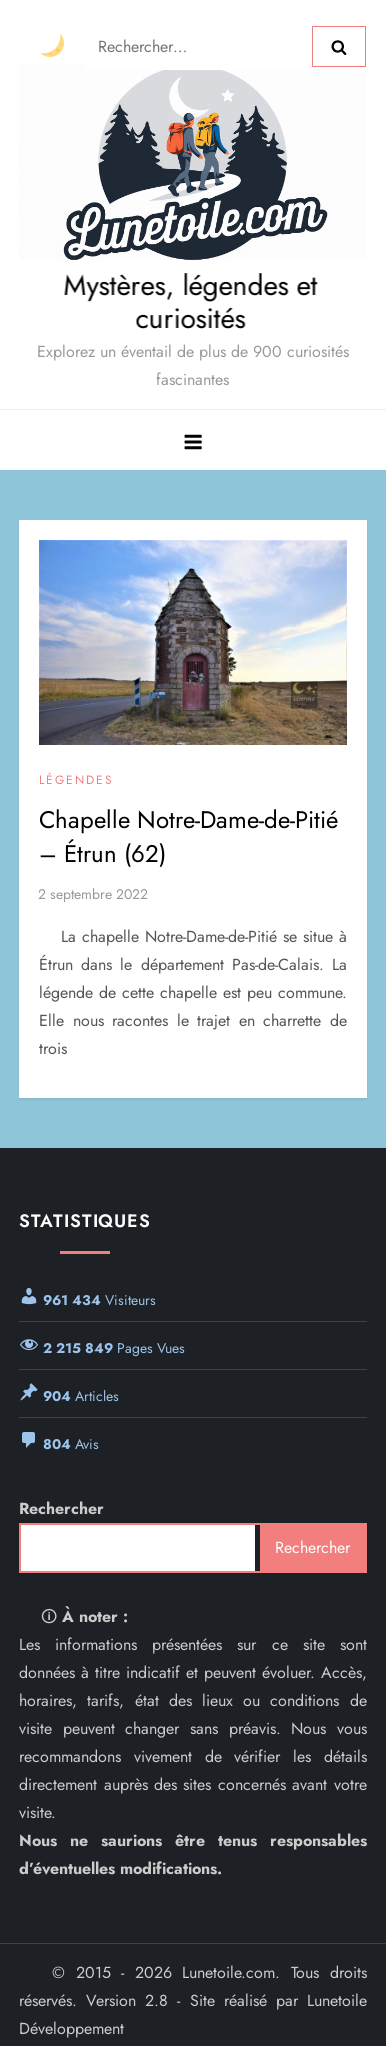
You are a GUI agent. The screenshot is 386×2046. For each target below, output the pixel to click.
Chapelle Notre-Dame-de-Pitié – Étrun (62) (188, 836)
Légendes (76, 781)
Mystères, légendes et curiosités (188, 302)
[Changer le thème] (51, 46)
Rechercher (61, 1508)
